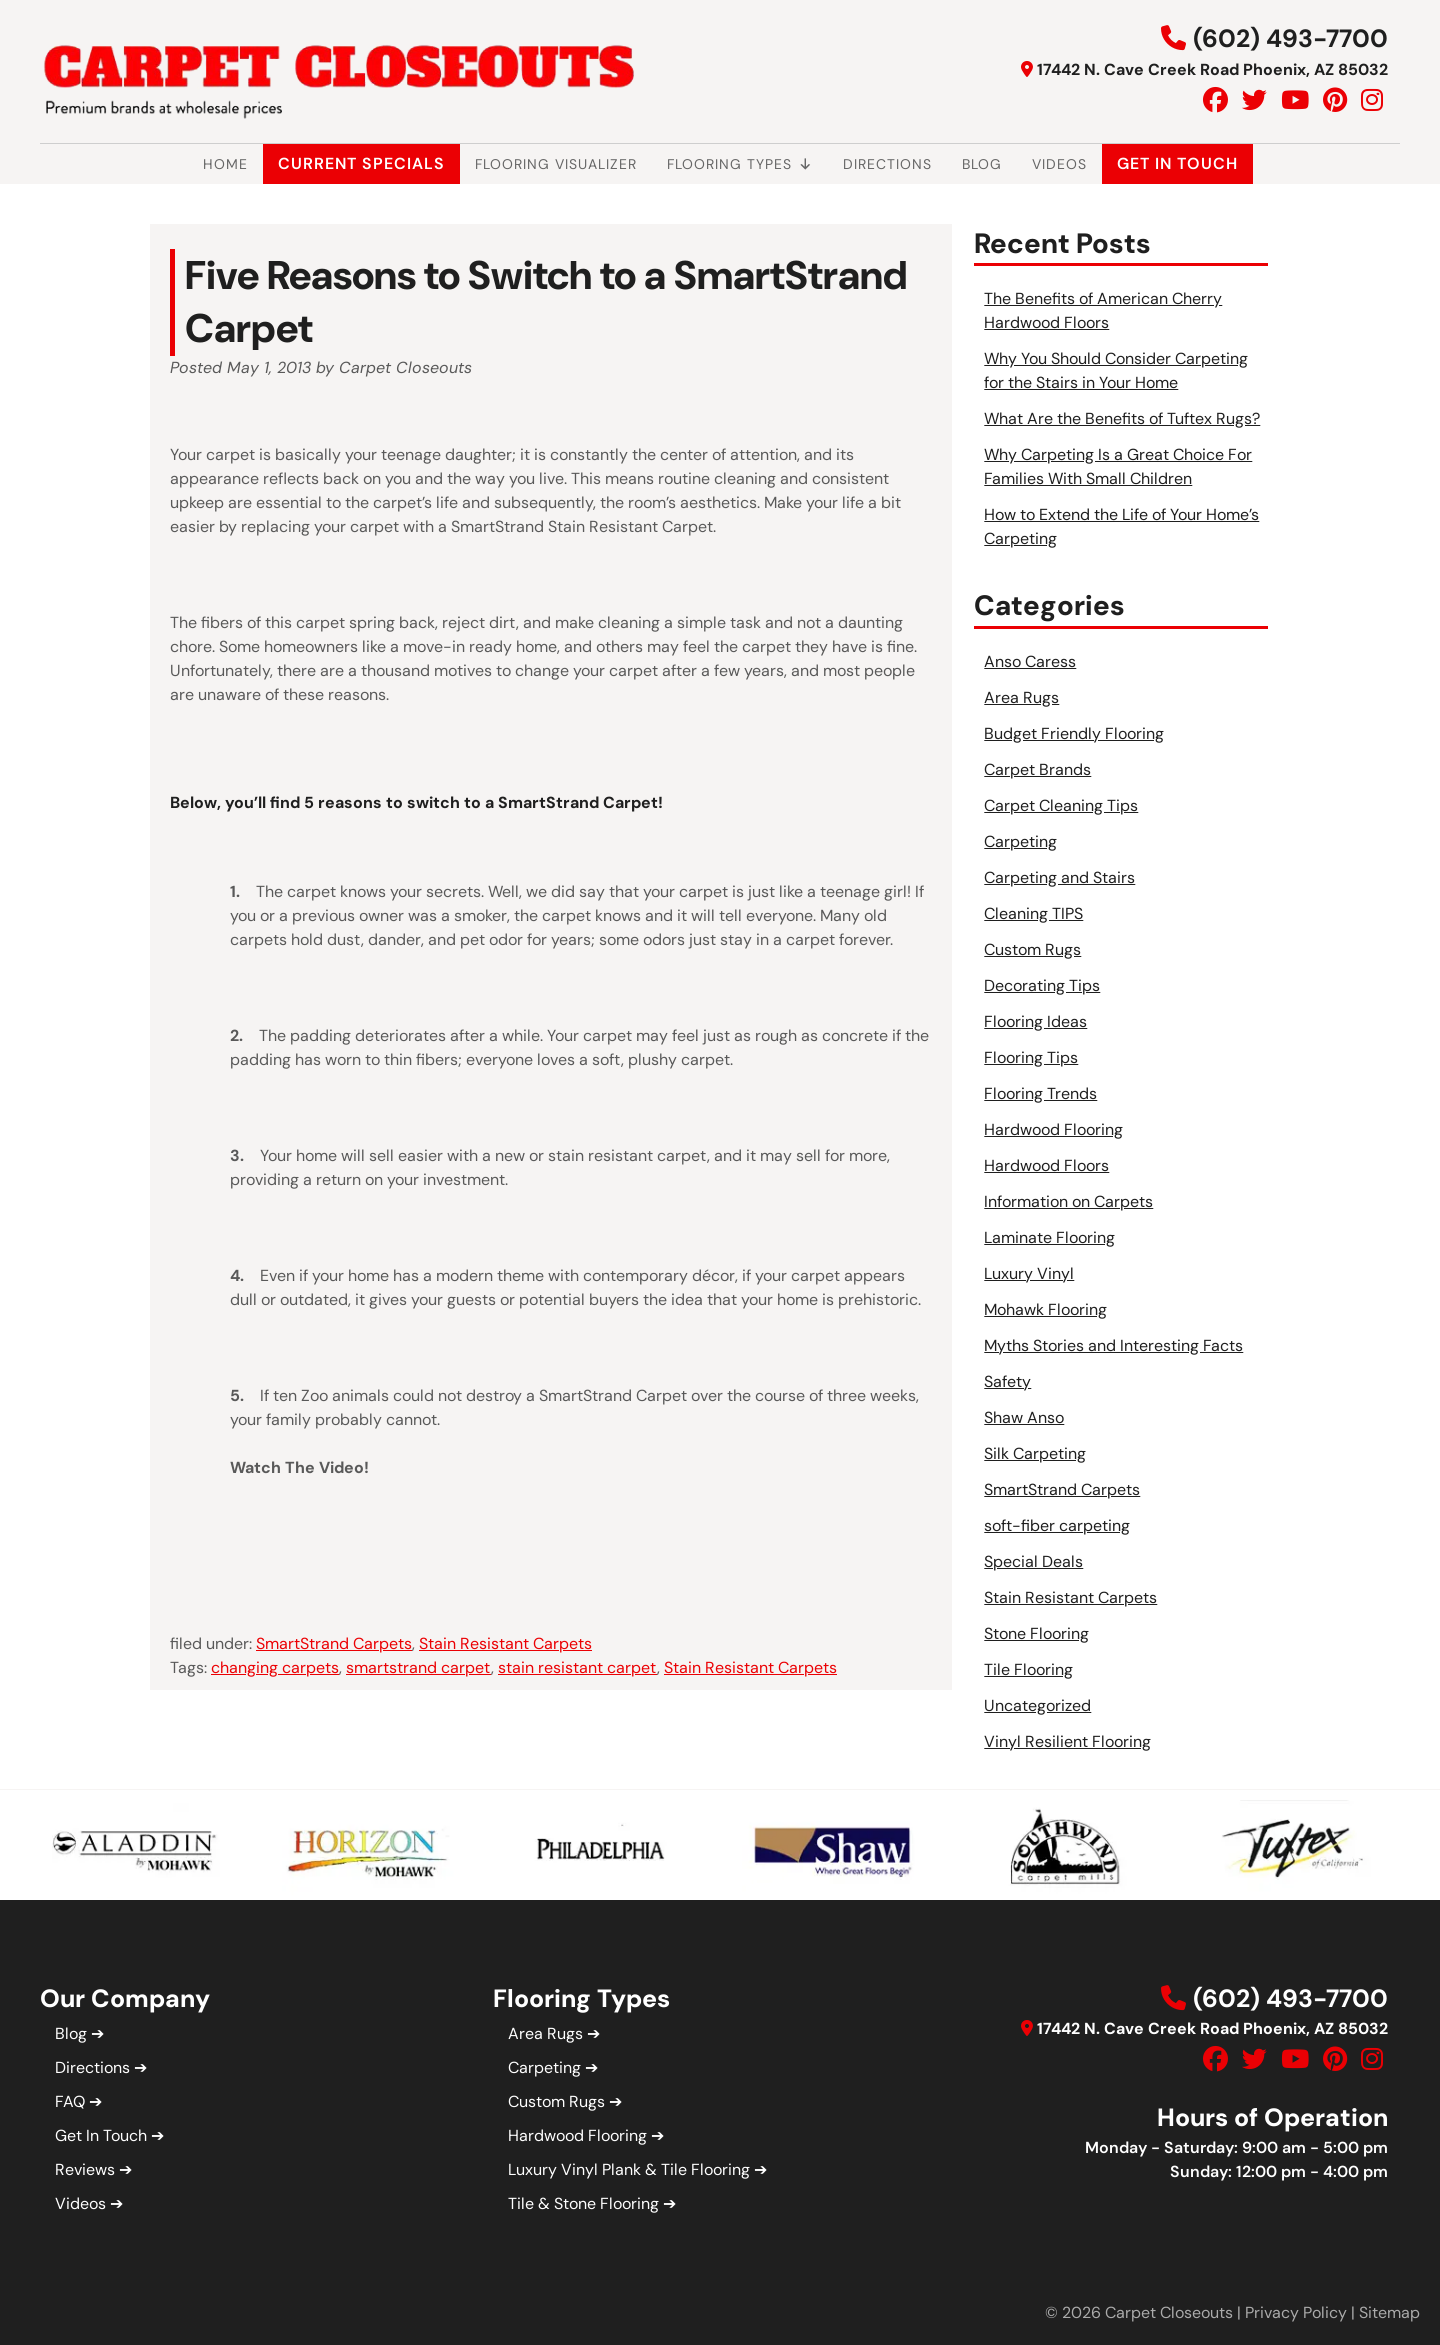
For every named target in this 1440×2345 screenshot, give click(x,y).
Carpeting (1020, 841)
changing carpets (275, 1667)
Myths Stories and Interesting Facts (1113, 1345)
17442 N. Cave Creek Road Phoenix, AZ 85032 (1212, 69)
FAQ (70, 2101)
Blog (982, 164)
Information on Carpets (1068, 1201)
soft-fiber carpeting (1057, 1525)
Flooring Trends (1040, 1093)
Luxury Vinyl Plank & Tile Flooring (629, 2169)
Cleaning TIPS (1033, 913)
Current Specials (361, 163)
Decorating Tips (1042, 985)
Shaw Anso (1024, 1417)
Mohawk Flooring (1045, 1309)
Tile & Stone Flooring (583, 2203)
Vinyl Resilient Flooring (1067, 1741)
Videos (1059, 164)
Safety (1007, 1381)
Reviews (85, 2169)
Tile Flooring (1028, 1669)
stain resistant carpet (577, 1667)
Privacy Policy (1296, 2312)
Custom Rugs (1032, 949)
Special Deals (1033, 1561)
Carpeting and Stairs (1059, 877)
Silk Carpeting (1035, 1453)
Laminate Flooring (1049, 1237)
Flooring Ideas (1035, 1021)
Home (225, 164)
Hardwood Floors (1046, 1165)
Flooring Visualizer (556, 164)
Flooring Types (740, 164)
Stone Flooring (1036, 1633)
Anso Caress (1030, 661)
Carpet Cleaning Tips (1061, 805)
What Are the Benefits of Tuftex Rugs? (1122, 418)
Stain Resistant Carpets (505, 1643)
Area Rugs (1021, 697)
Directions (887, 164)
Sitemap (1389, 2312)
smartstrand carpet (418, 1667)
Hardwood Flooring (1053, 1129)
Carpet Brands (1037, 769)
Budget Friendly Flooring (1074, 733)
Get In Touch (1177, 163)
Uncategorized (1037, 1705)
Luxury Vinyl (1029, 1273)
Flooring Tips (1031, 1057)
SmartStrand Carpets (334, 1643)
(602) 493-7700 (1290, 38)
